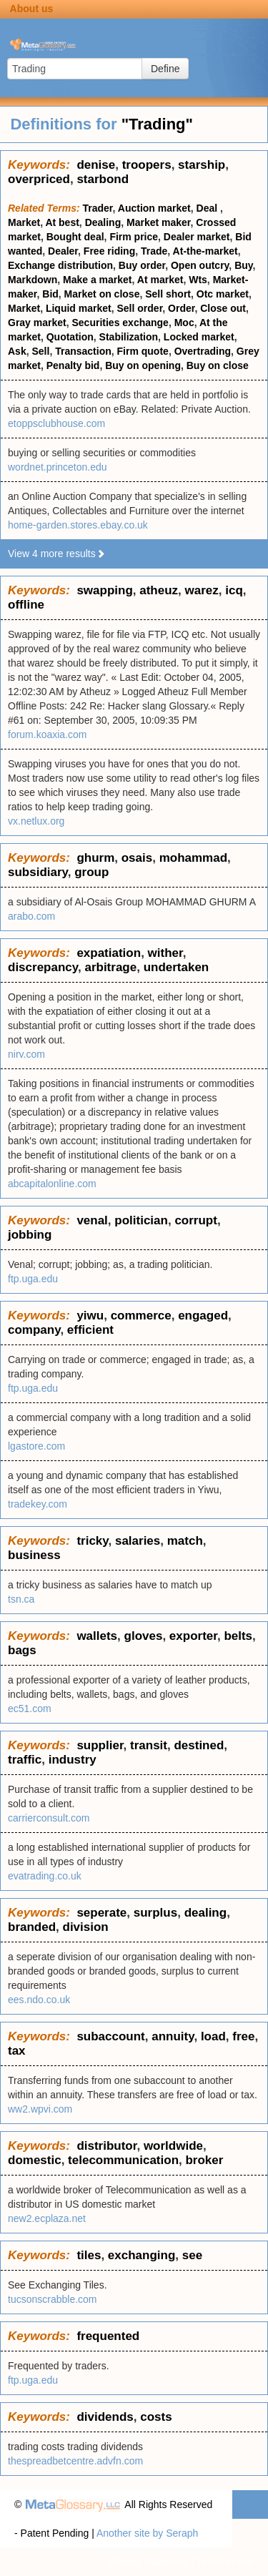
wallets (96, 1636)
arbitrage (110, 967)
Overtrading (202, 351)
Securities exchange (120, 322)
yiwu (90, 1315)
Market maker (158, 222)
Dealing (103, 222)
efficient (90, 1330)
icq (234, 590)
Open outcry (200, 265)
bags (22, 1650)
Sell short (168, 294)
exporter (193, 1636)
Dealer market (197, 236)
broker (204, 2160)
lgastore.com (36, 1446)
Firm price (133, 236)
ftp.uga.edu (33, 1278)
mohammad (193, 858)
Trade (154, 251)
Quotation (70, 337)
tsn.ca (21, 1599)
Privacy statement (148, 2561)
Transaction (83, 351)
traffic (24, 1759)
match (185, 1541)
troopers (147, 165)
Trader (98, 208)
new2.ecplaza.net (47, 2218)
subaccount (110, 2036)
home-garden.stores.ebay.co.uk (78, 525)
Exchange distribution (60, 265)
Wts (198, 279)
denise (95, 165)
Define (165, 68)
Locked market (199, 337)
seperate (101, 1912)
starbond (102, 179)
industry (72, 1759)
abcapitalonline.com (52, 1183)
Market (24, 222)
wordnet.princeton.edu (57, 467)
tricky (92, 1541)
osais (136, 858)
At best (62, 222)
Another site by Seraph (147, 2533)
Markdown (32, 279)
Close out (223, 308)
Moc (184, 322)
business (34, 1555)
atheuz (158, 590)
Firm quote (143, 351)
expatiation (108, 953)
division (86, 1927)
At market (160, 279)
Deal (208, 208)
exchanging (141, 2255)
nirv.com (26, 1054)
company (34, 1330)
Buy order (142, 265)
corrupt (195, 1220)
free (243, 2036)
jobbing (29, 1235)
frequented (107, 2336)
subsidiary (38, 872)
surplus (155, 1912)
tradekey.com (37, 1504)
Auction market (154, 208)
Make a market (97, 279)
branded (32, 1927)
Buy (243, 265)
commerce (141, 1315)
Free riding (109, 251)
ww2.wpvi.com (40, 2109)
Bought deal (75, 236)
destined (199, 1745)
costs (156, 2417)
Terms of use (225, 2561)
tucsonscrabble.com (52, 2299)
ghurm (95, 858)
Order (181, 308)
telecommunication (123, 2160)
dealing (205, 1912)
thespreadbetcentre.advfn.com (75, 2461)
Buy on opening (143, 365)
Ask (17, 351)
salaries (137, 1541)
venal (91, 1220)
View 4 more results (57, 553)
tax (17, 2051)
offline (26, 604)
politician (141, 1220)
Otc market (223, 294)
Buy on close (218, 365)
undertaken (176, 967)
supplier (99, 1745)
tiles (88, 2255)
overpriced (39, 179)
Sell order (140, 308)
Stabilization (128, 337)
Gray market (37, 322)
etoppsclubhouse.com (56, 423)
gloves (143, 1636)
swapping (104, 590)
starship (201, 165)
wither (165, 953)
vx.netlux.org (36, 821)
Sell (40, 351)
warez (202, 590)
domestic (34, 2160)
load (213, 2036)
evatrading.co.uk (44, 1876)
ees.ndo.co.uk (39, 1999)
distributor (106, 2146)
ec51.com (29, 1708)
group (91, 872)
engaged (203, 1315)
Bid (50, 294)
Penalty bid (73, 365)
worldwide (173, 2146)
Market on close (102, 294)
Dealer (63, 251)
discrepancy (43, 967)
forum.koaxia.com (47, 734)
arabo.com (31, 916)
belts (238, 1636)
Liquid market (78, 308)
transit (148, 1745)
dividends (104, 2417)
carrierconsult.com (48, 1818)
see (192, 2255)
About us (32, 8)
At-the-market (205, 251)
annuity (173, 2036)
